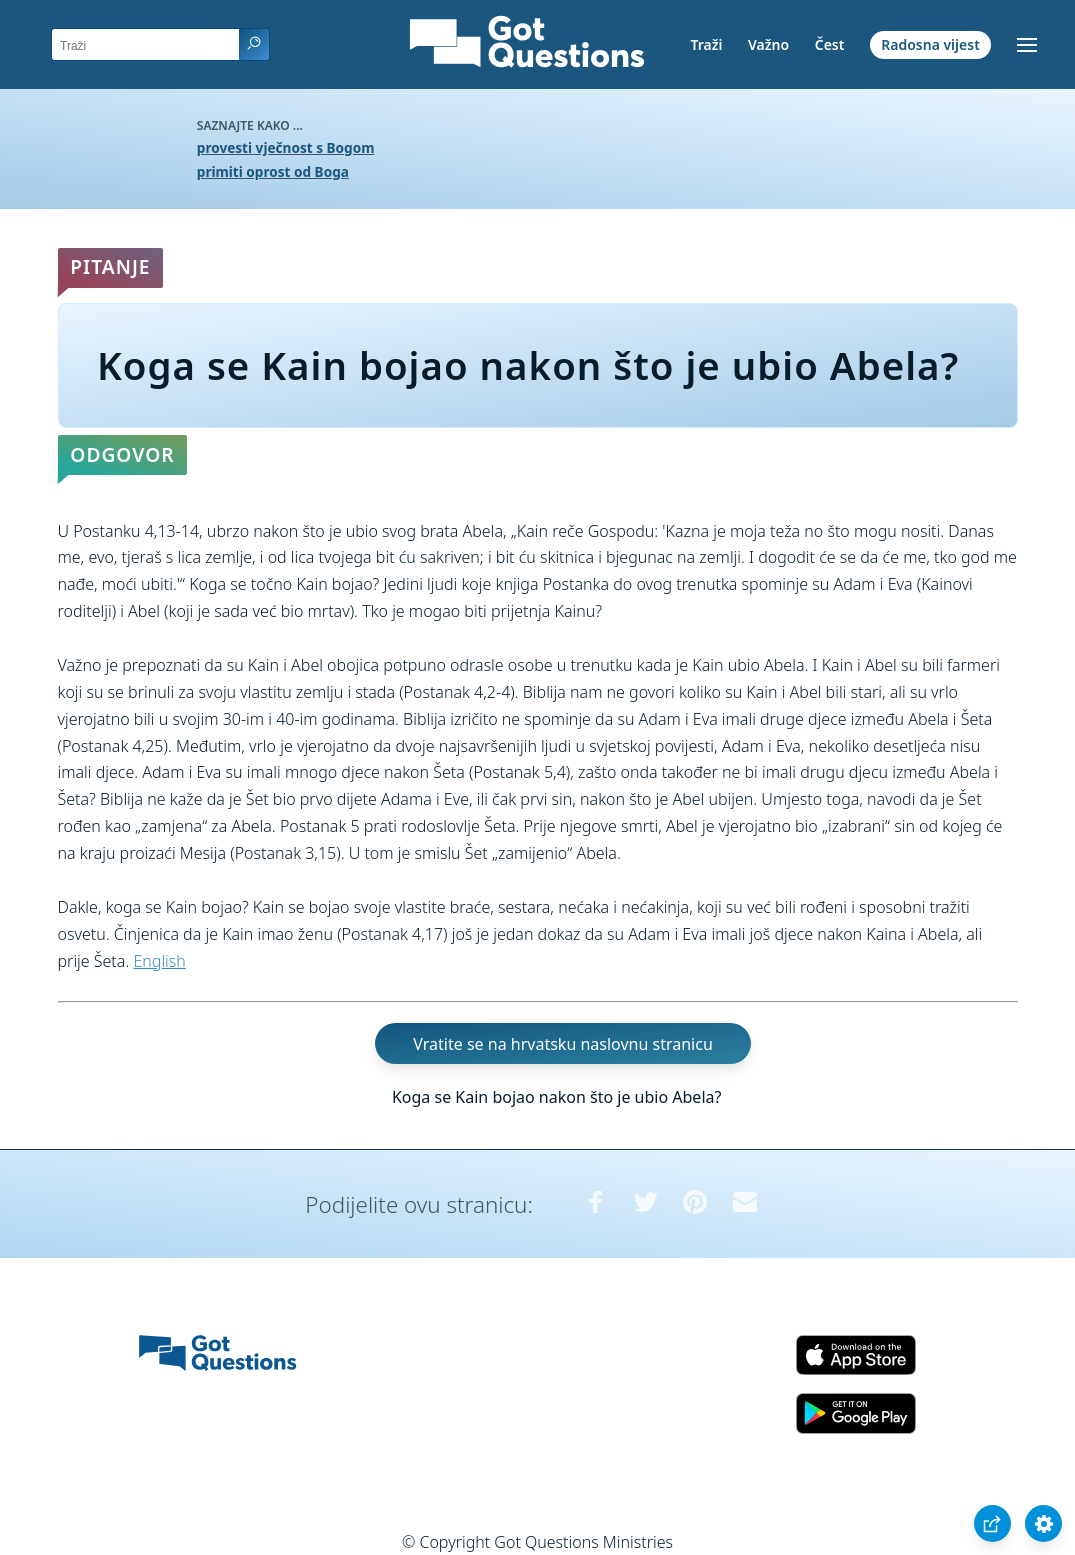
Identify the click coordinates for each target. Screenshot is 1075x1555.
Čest (830, 44)
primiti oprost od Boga (273, 171)
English (159, 961)
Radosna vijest (930, 44)
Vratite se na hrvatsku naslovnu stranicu (562, 1043)
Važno (768, 44)
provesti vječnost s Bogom (286, 147)
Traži (706, 44)
